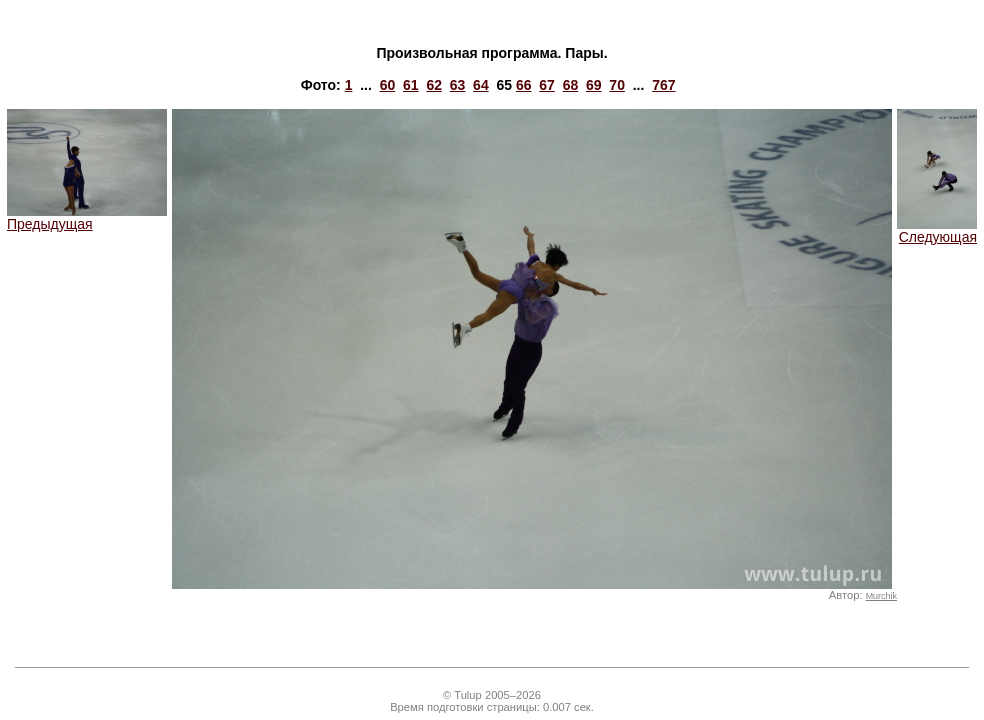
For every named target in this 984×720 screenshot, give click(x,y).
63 (458, 85)
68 (571, 85)
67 (547, 85)
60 (388, 85)
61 (411, 85)
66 (524, 85)
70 (617, 85)
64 (481, 85)
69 (594, 85)
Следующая (937, 230)
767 (663, 85)
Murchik (881, 596)
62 (434, 85)
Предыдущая (87, 217)
